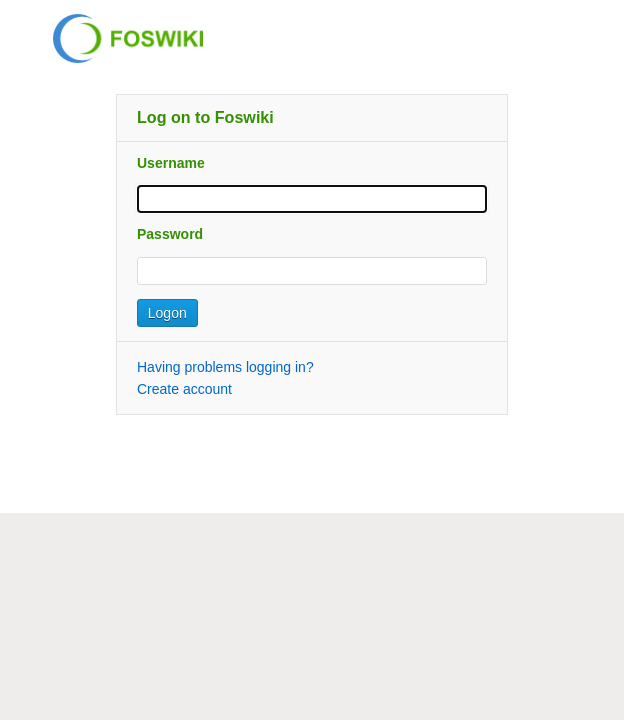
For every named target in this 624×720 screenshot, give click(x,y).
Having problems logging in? (225, 367)
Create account (184, 389)
